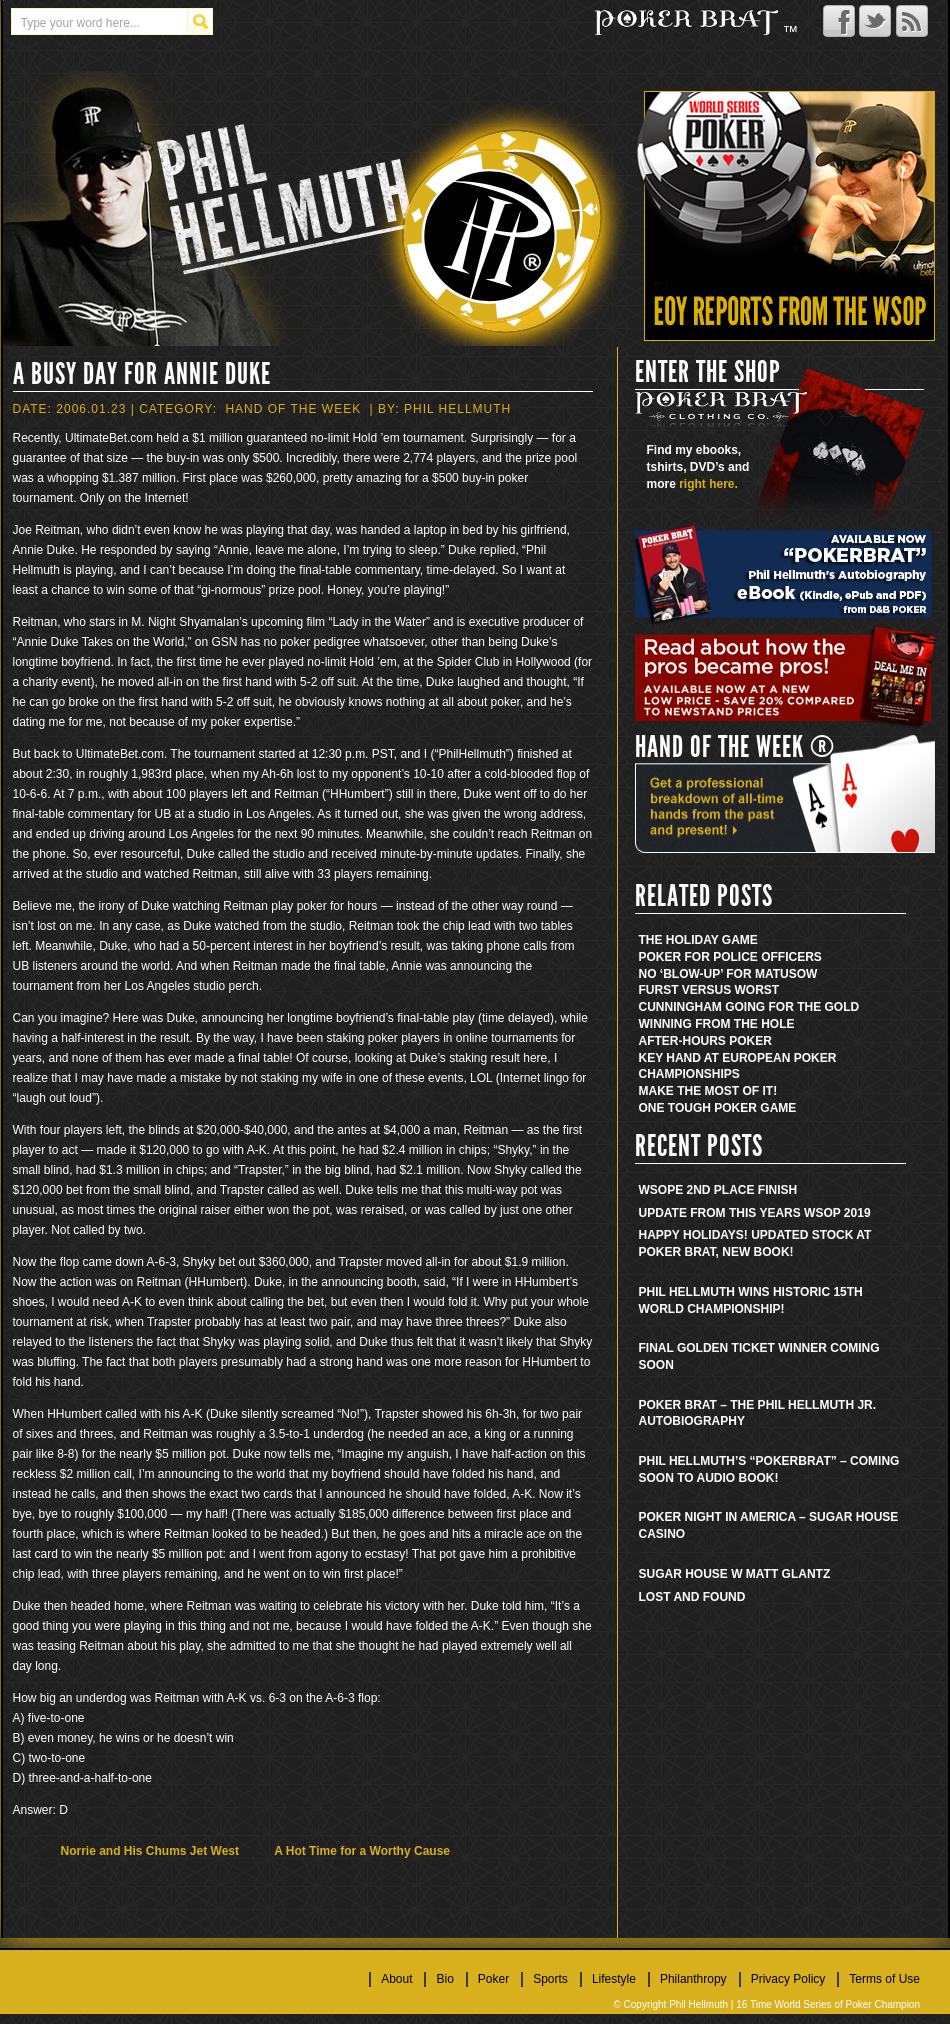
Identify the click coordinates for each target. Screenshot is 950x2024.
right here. (708, 484)
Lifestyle (614, 1979)
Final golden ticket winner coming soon (759, 1356)
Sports (550, 1979)
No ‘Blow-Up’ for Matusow (728, 974)
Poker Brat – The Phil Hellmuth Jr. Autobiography (758, 1413)
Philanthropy (693, 1979)
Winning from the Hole (717, 1024)
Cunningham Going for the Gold (749, 1007)
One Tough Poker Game (718, 1108)
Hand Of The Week (293, 409)
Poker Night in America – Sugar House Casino (769, 1525)
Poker (493, 1979)
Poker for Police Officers (730, 957)
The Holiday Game (698, 940)
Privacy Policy (788, 1979)
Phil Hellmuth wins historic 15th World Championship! (751, 1300)
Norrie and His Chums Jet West (150, 1851)
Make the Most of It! (708, 1091)
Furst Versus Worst (709, 990)
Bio (444, 1979)
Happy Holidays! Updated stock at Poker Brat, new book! (755, 1243)
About (396, 1979)
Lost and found (692, 1597)
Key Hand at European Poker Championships (738, 1066)
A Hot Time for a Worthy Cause (362, 1851)
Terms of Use (884, 1979)
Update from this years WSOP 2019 (755, 1213)
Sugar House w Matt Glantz (735, 1574)
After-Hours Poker (705, 1041)
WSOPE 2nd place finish (718, 1190)
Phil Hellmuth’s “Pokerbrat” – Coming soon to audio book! (769, 1469)
